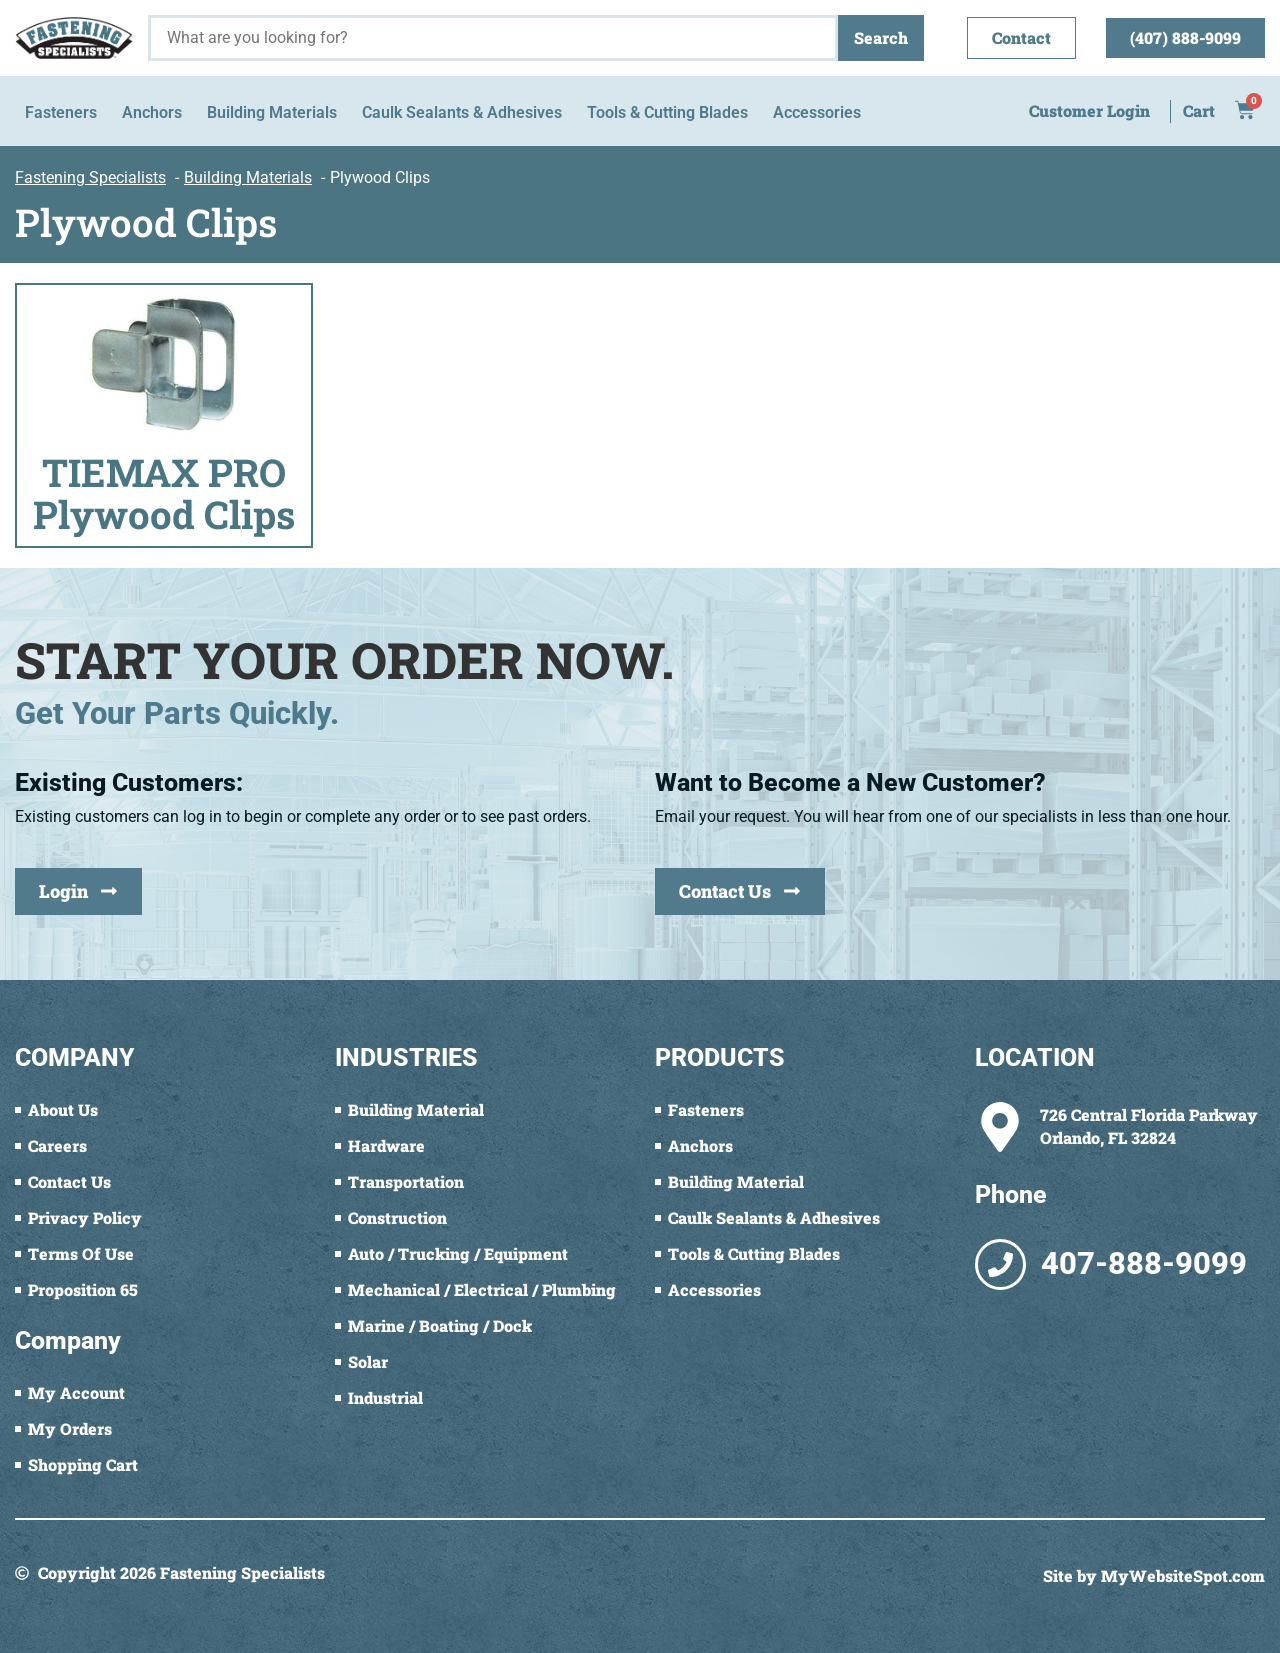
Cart (1199, 110)
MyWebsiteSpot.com (1183, 1575)
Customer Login (1089, 110)
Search (881, 37)
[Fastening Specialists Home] (74, 37)
